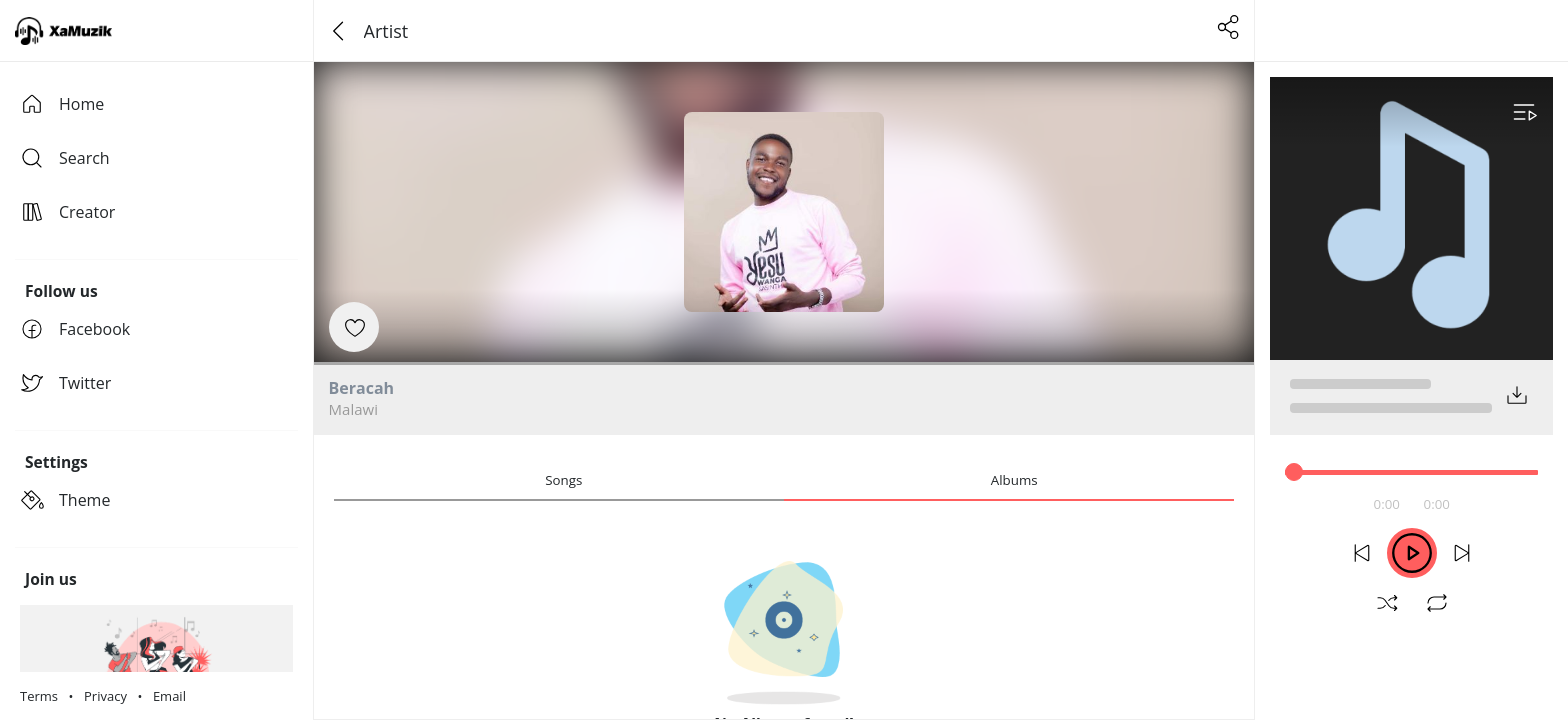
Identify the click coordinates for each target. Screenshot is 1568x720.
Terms (39, 696)
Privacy (105, 696)
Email (169, 696)
